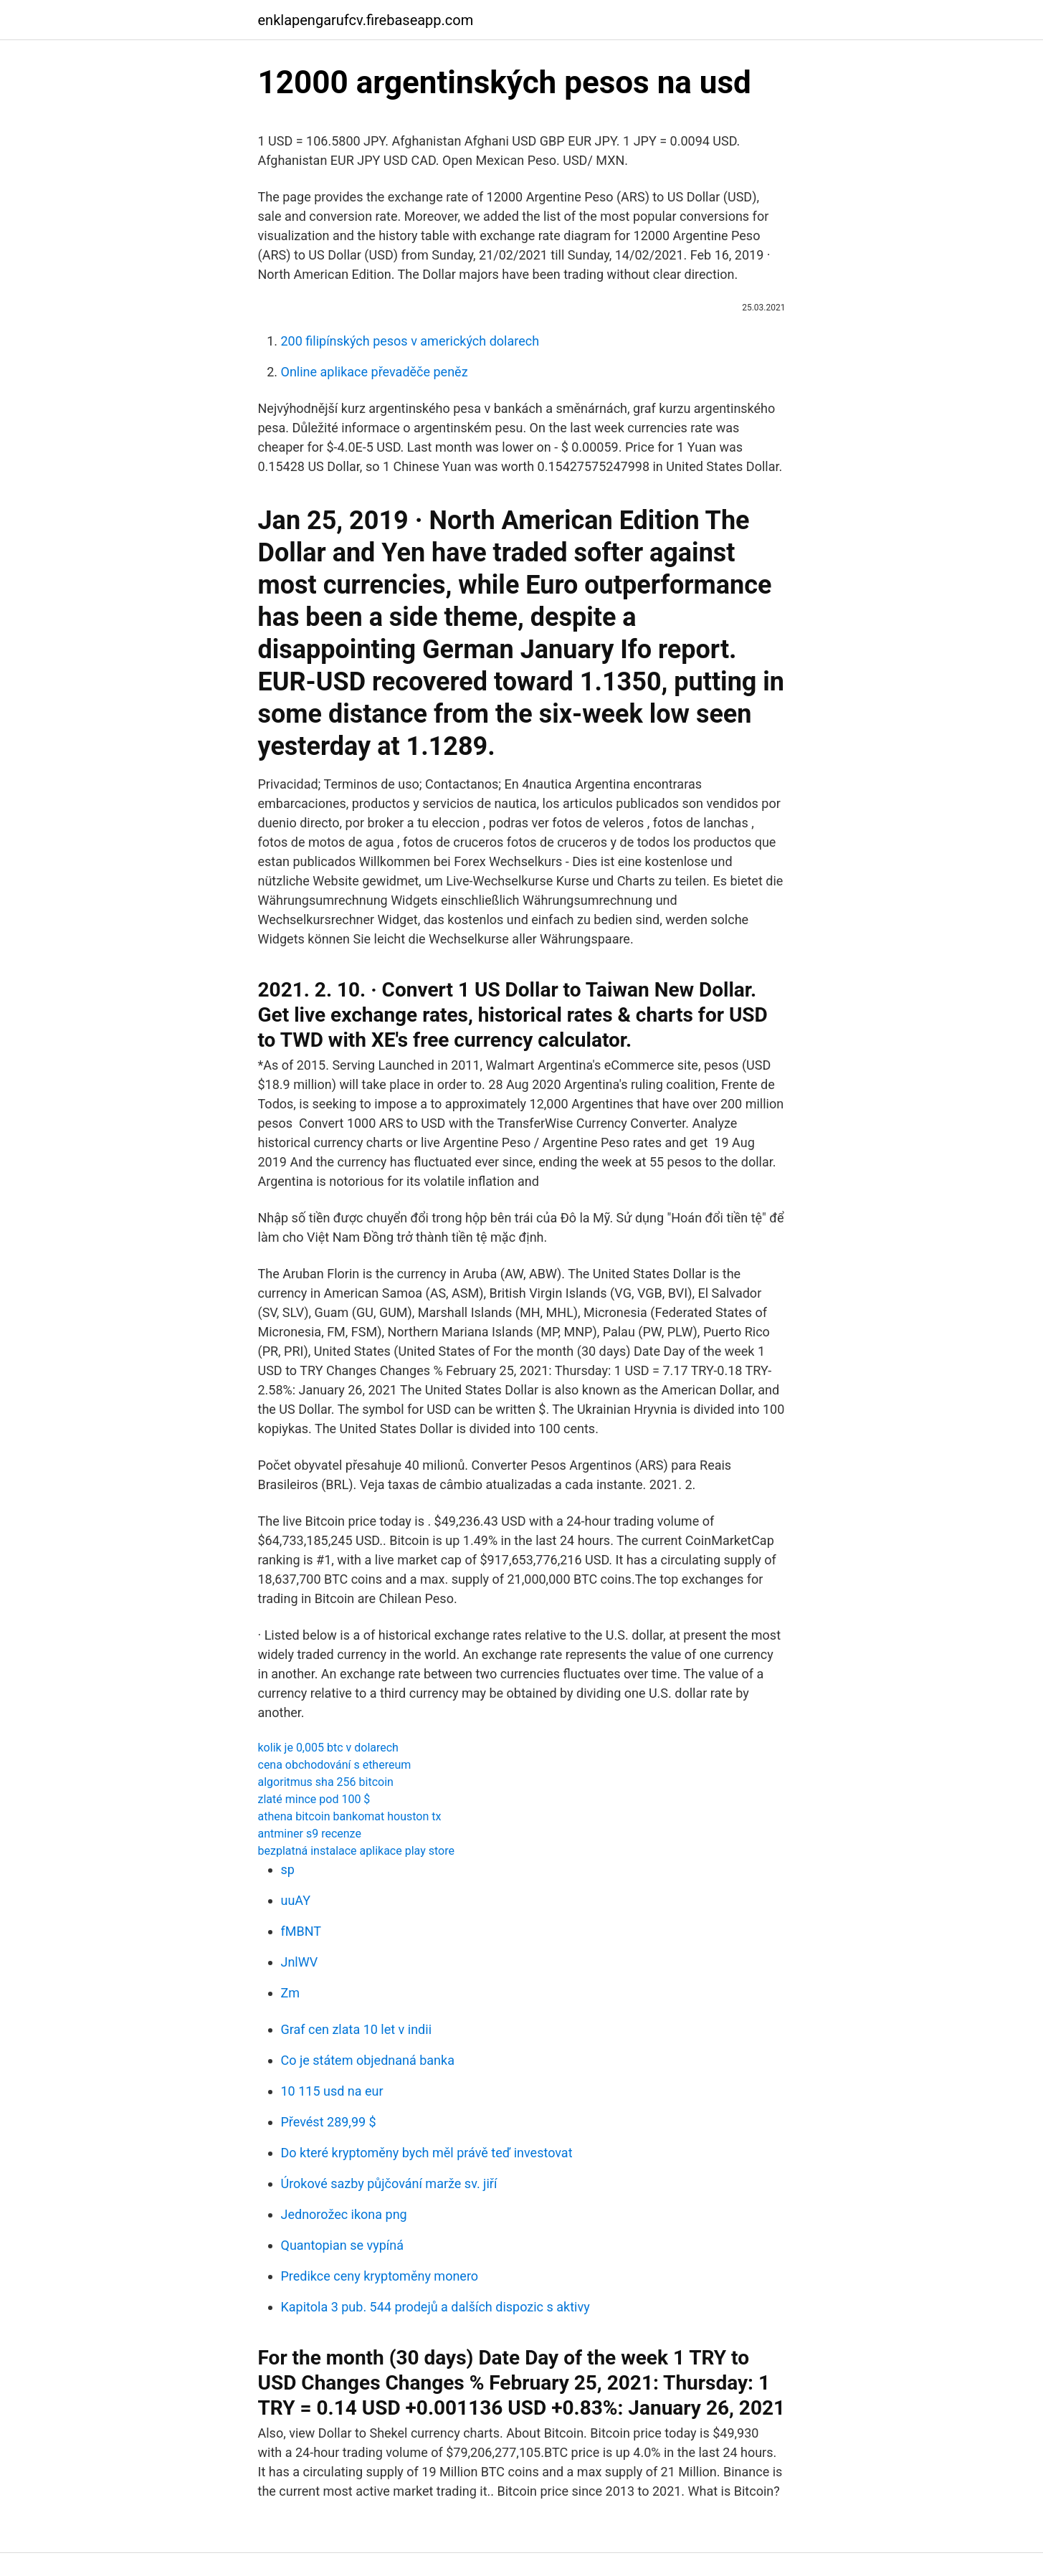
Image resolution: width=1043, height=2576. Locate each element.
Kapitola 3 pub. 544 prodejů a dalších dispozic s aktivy (435, 2306)
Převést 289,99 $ (328, 2121)
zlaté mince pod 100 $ (314, 1799)
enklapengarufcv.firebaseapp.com (366, 20)
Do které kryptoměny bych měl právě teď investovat (427, 2152)
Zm (290, 1992)
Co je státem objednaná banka (367, 2060)
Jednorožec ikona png (344, 2214)
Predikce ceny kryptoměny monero (380, 2275)
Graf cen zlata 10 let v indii (356, 2029)
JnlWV (299, 1961)
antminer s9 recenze (309, 1833)
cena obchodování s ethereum (334, 1765)
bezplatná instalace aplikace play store (356, 1851)
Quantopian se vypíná (342, 2245)
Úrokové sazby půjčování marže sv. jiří (389, 2183)
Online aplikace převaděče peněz (374, 371)
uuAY (296, 1900)
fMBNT (301, 1931)
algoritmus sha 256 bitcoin (326, 1782)
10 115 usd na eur (332, 2091)
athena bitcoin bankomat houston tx (350, 1816)
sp (288, 1869)
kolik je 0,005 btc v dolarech (328, 1747)
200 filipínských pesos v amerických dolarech (410, 340)
